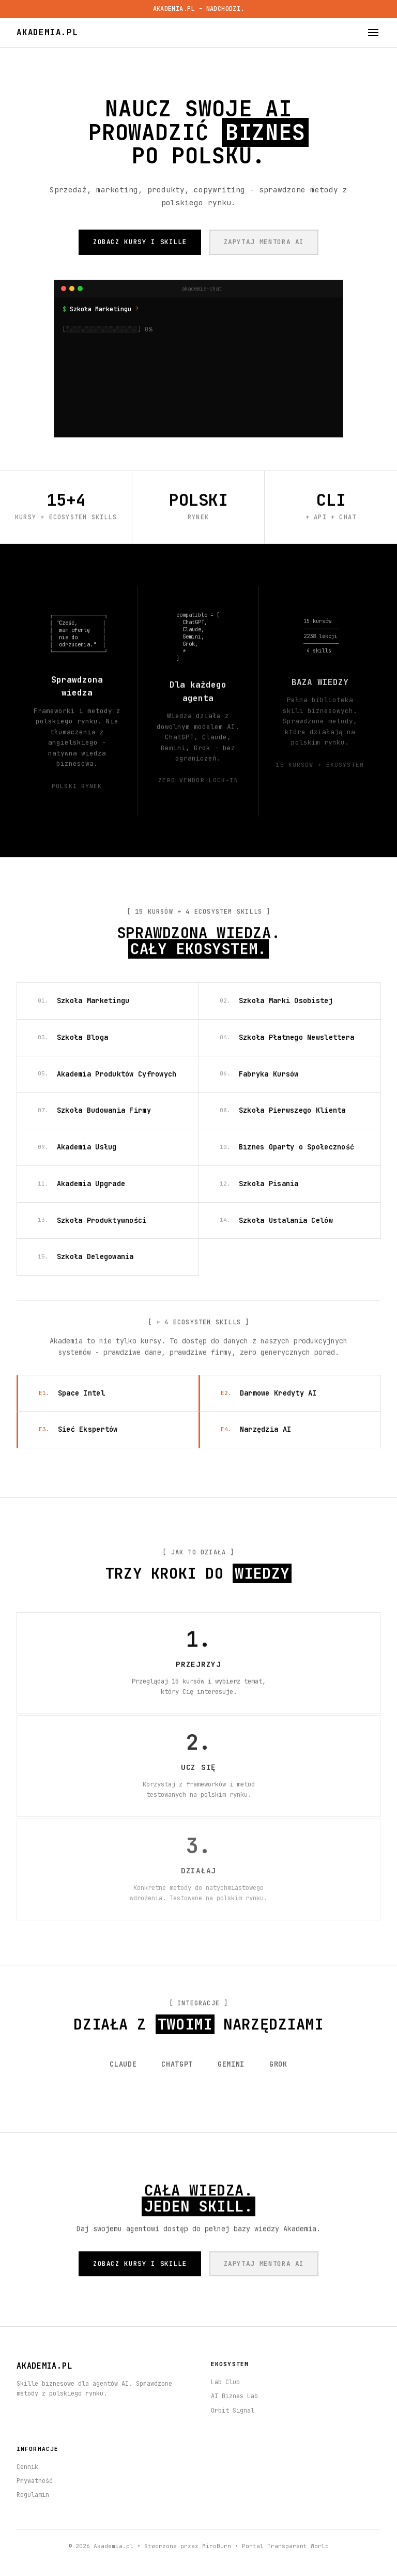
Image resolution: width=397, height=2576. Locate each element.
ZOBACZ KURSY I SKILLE (140, 242)
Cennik (27, 2467)
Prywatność (35, 2481)
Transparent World (298, 2546)
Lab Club (225, 2382)
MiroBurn (216, 2546)
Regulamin (33, 2495)
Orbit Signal (232, 2410)
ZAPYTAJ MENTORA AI (264, 242)
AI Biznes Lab (234, 2396)
